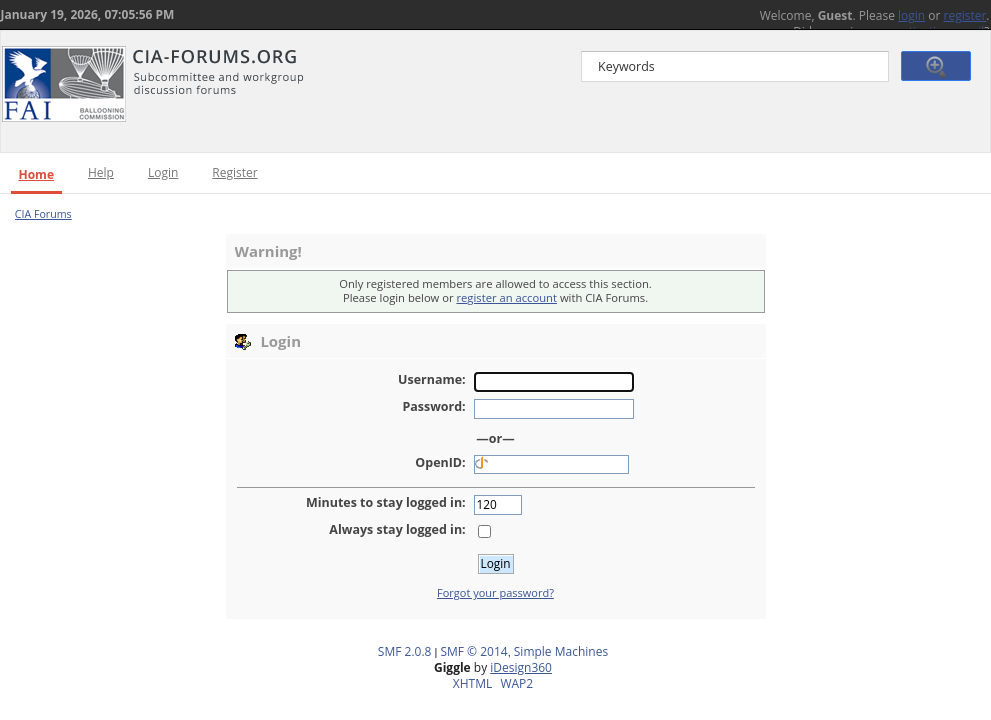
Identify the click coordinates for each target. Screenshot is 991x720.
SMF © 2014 (473, 651)
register (965, 15)
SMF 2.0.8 (405, 651)
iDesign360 (521, 667)
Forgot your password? (495, 592)
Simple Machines (561, 651)
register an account (506, 297)
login (911, 15)
